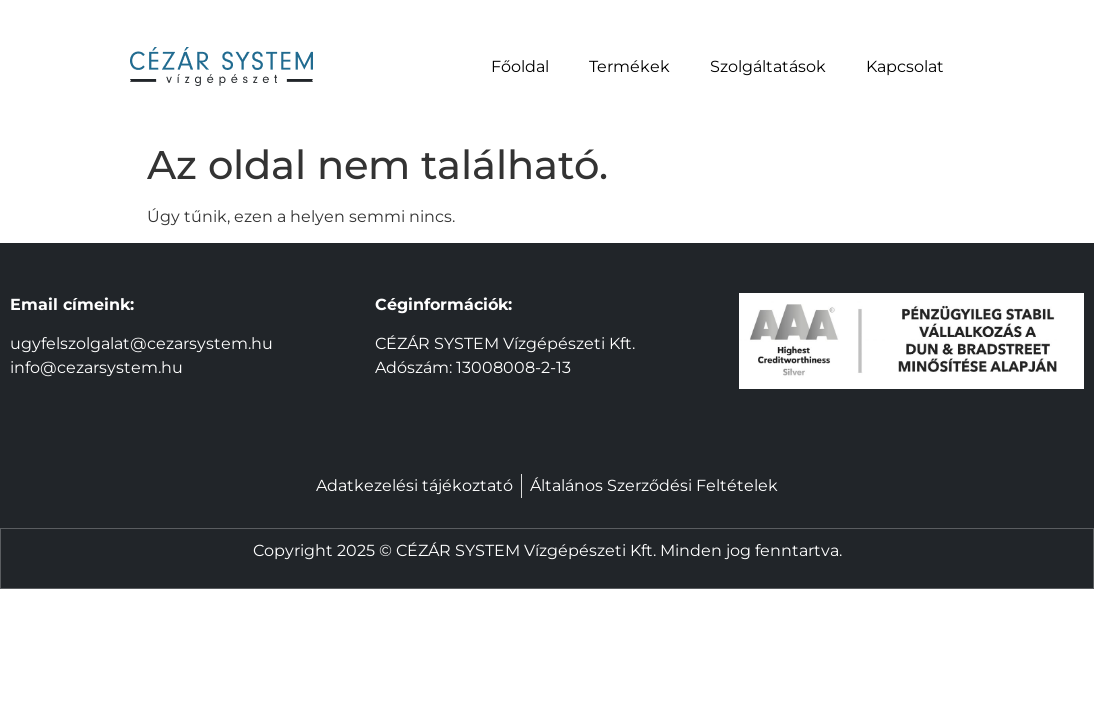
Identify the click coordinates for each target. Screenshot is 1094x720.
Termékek (629, 66)
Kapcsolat (905, 66)
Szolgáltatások (768, 66)
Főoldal (520, 66)
